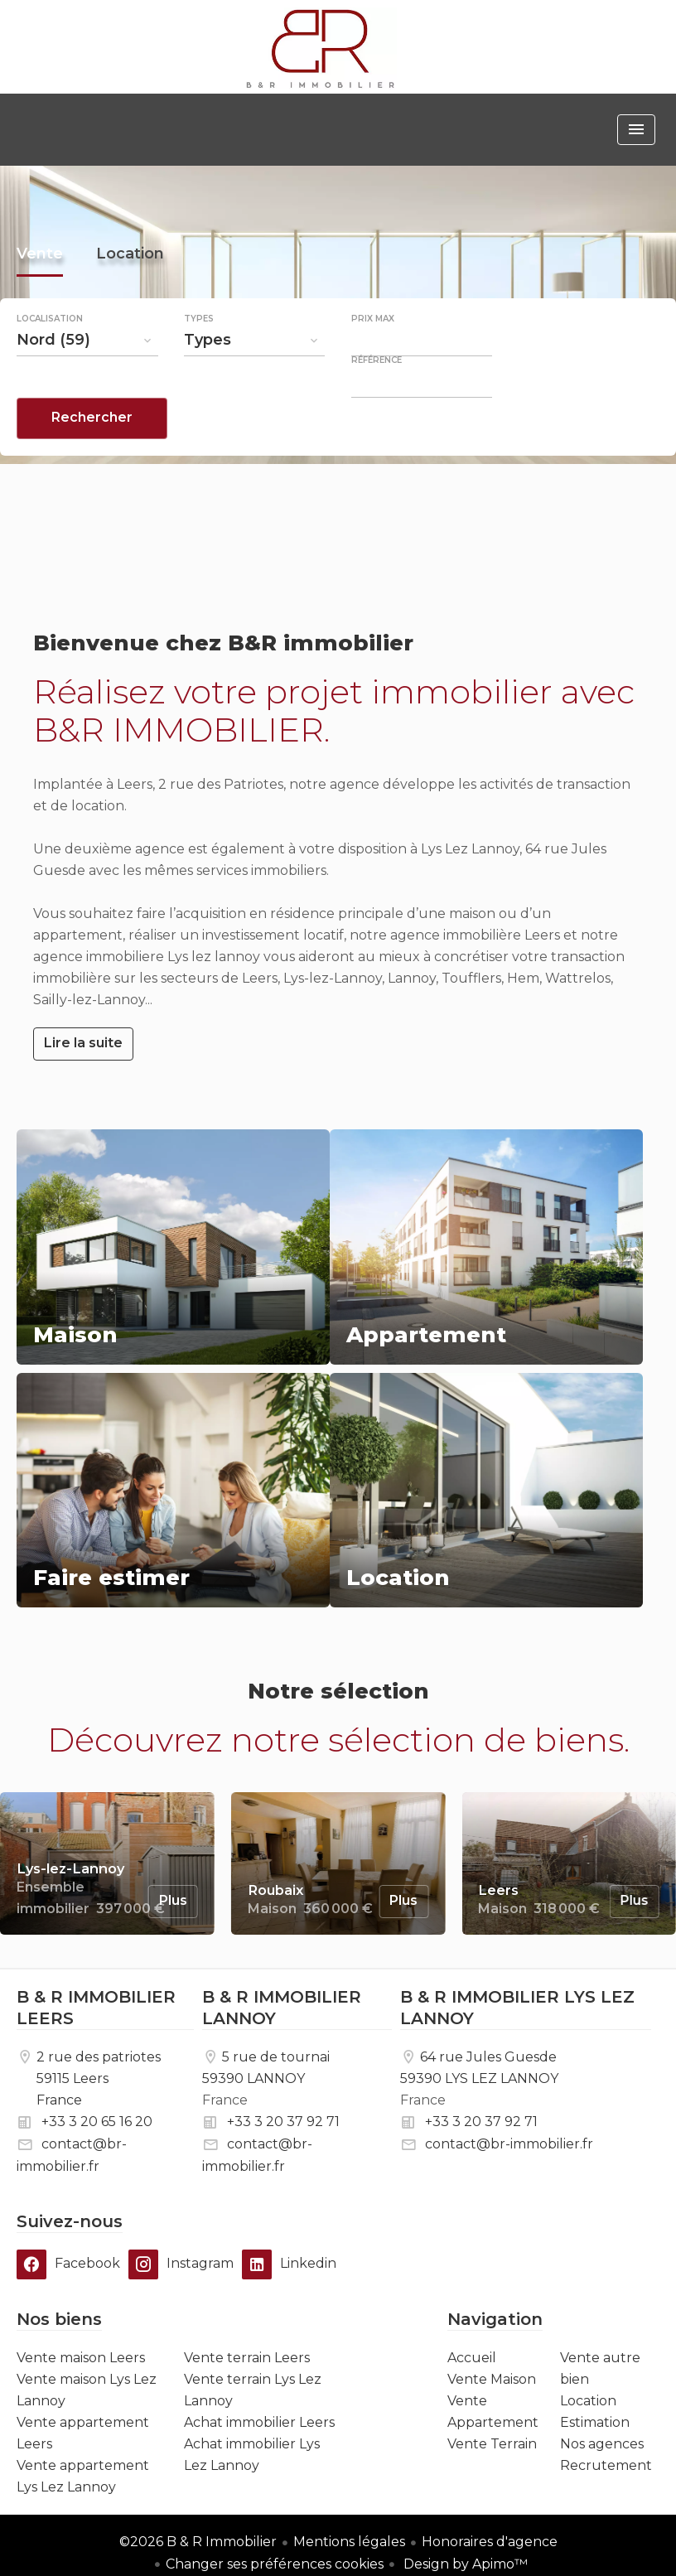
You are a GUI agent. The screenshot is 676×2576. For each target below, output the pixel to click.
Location (130, 297)
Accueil (321, 48)
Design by (464, 2564)
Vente (40, 297)
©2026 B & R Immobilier (198, 2541)
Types (199, 360)
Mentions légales (349, 2541)
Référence (376, 402)
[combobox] (87, 381)
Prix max (372, 360)
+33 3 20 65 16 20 (96, 2121)
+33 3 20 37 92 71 (283, 2121)
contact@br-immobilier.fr (509, 2144)
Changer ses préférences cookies (275, 2564)
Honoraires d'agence (490, 2541)
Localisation (50, 360)
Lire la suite (83, 1043)
